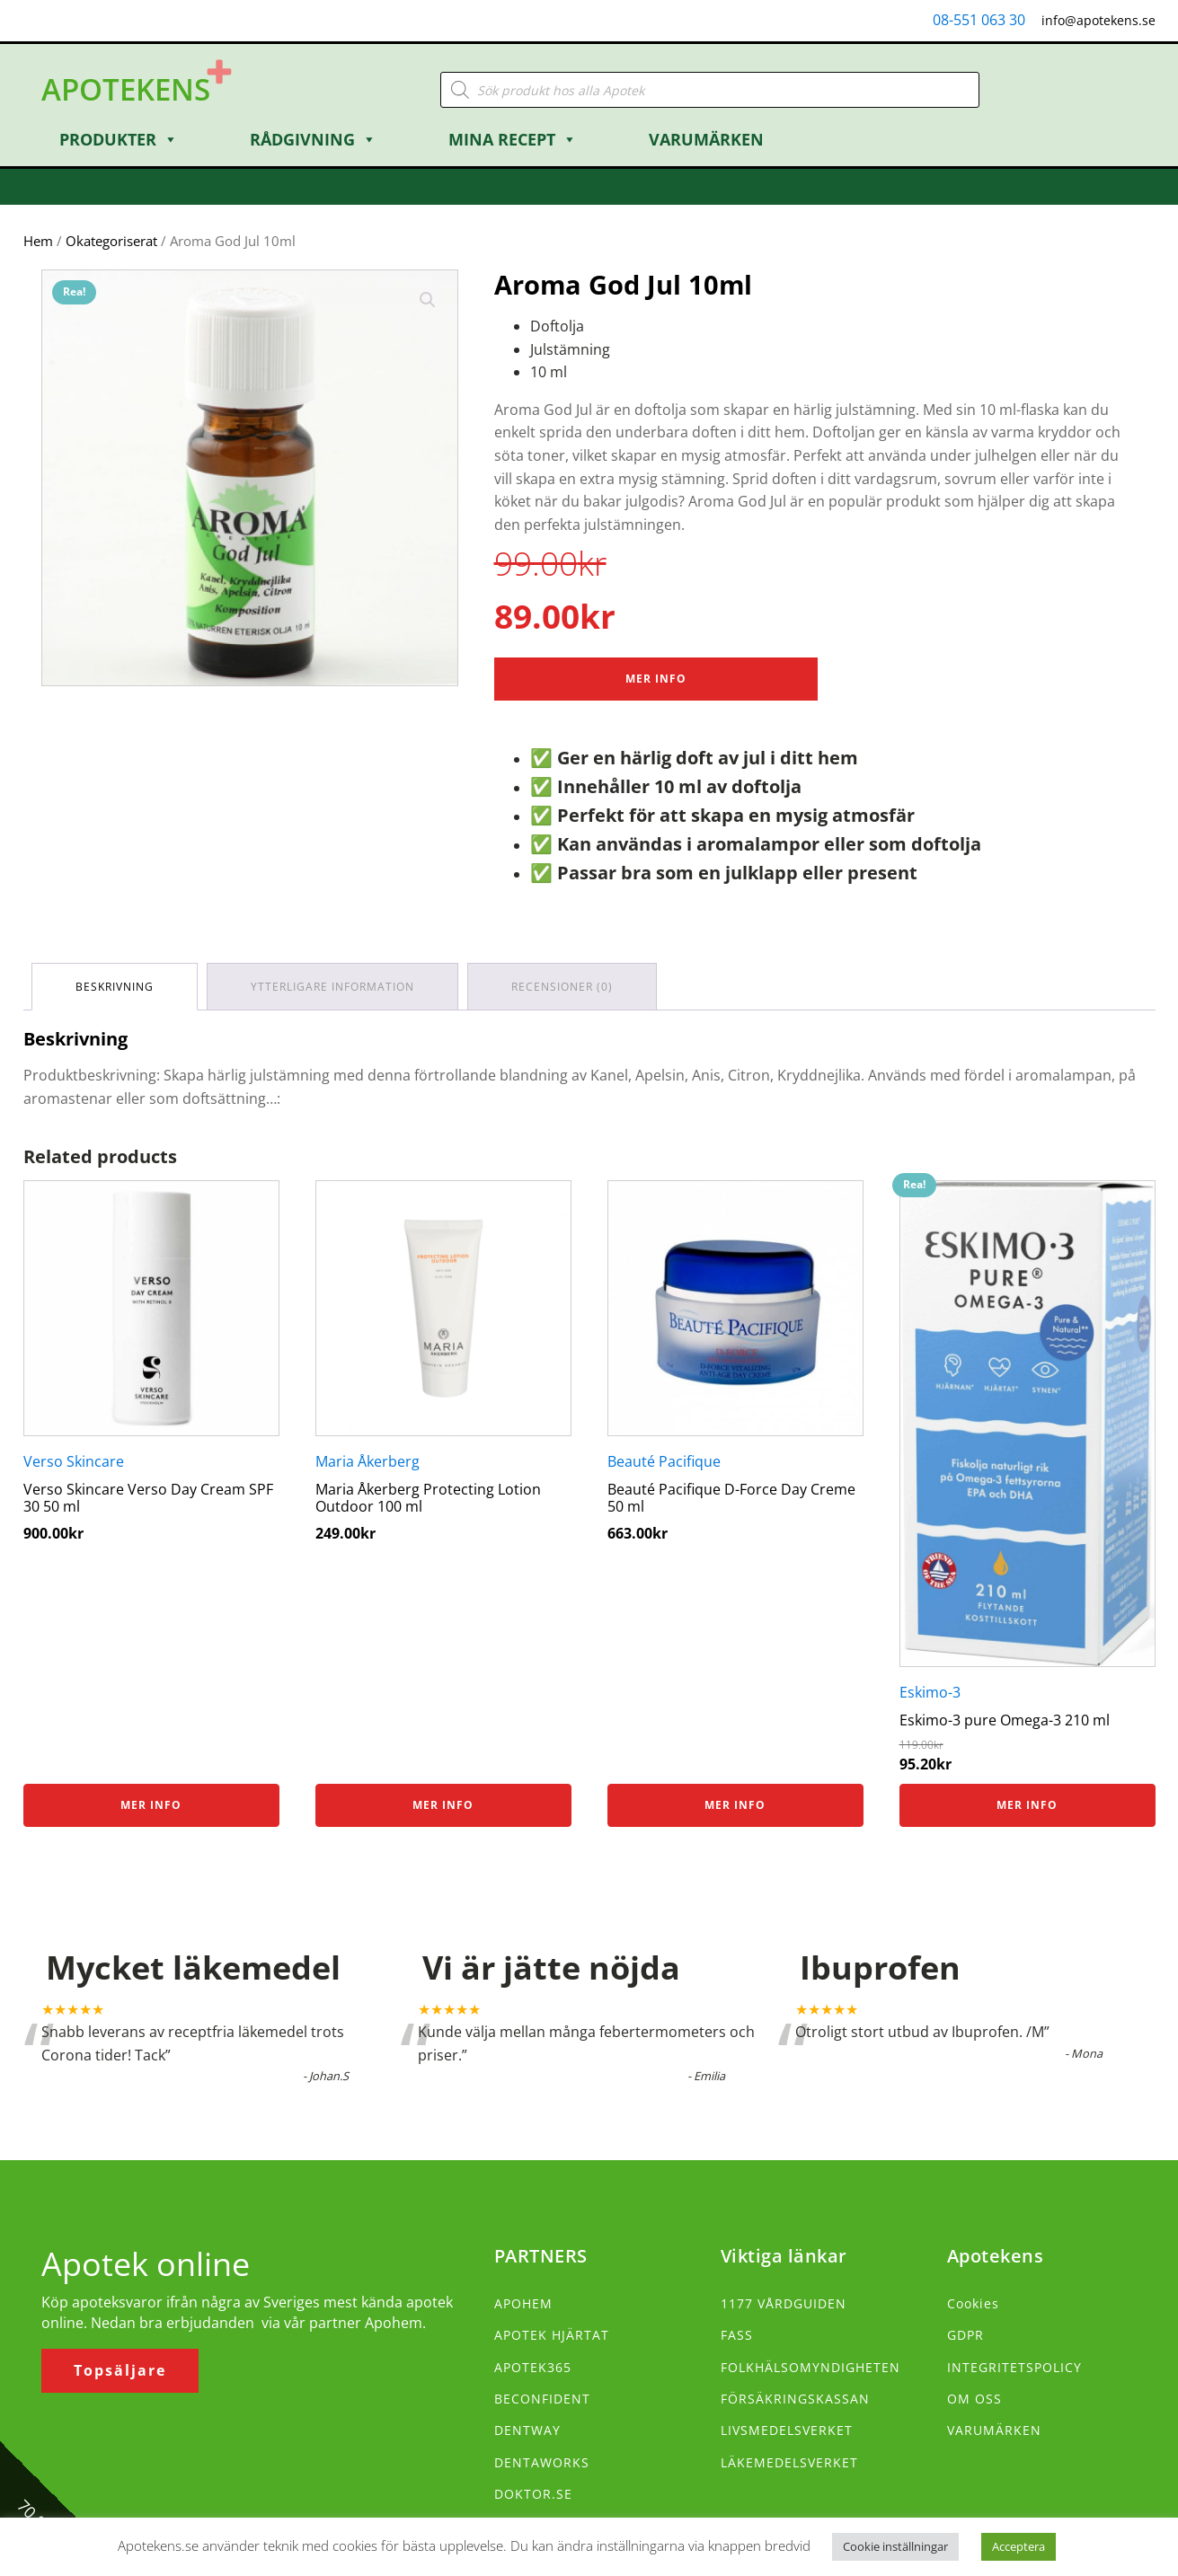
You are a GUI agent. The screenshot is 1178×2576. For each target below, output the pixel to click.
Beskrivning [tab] (115, 986)
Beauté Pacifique (664, 1461)
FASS (737, 2335)
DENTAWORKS (541, 2462)
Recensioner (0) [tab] (563, 986)
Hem (38, 241)
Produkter (118, 139)
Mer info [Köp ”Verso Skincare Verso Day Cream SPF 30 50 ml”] (151, 1805)
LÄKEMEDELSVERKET (789, 2462)
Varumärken (706, 139)
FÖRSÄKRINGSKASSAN (795, 2398)
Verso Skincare (73, 1461)
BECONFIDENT (542, 2398)
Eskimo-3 (930, 1692)
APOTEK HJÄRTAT (551, 2335)
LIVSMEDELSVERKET (787, 2430)
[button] (428, 300)
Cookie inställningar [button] (895, 2546)
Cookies (973, 2303)
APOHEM (523, 2303)
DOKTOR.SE (533, 2494)
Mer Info (655, 678)
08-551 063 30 (979, 20)
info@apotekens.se (1098, 20)
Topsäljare (120, 2370)
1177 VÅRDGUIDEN (783, 2303)
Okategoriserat (111, 241)
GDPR (965, 2335)
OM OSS (974, 2398)
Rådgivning (313, 139)
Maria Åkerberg (367, 1461)
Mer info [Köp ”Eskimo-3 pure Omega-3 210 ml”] (1027, 1805)
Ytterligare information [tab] (333, 986)
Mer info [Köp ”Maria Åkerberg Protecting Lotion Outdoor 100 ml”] (443, 1805)
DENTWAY (527, 2430)
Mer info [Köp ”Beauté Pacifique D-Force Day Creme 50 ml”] (735, 1805)
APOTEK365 (532, 2367)
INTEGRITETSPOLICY (1014, 2367)
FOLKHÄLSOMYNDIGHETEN (810, 2367)
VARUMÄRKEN (994, 2430)
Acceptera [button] (1018, 2546)
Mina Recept (512, 139)
